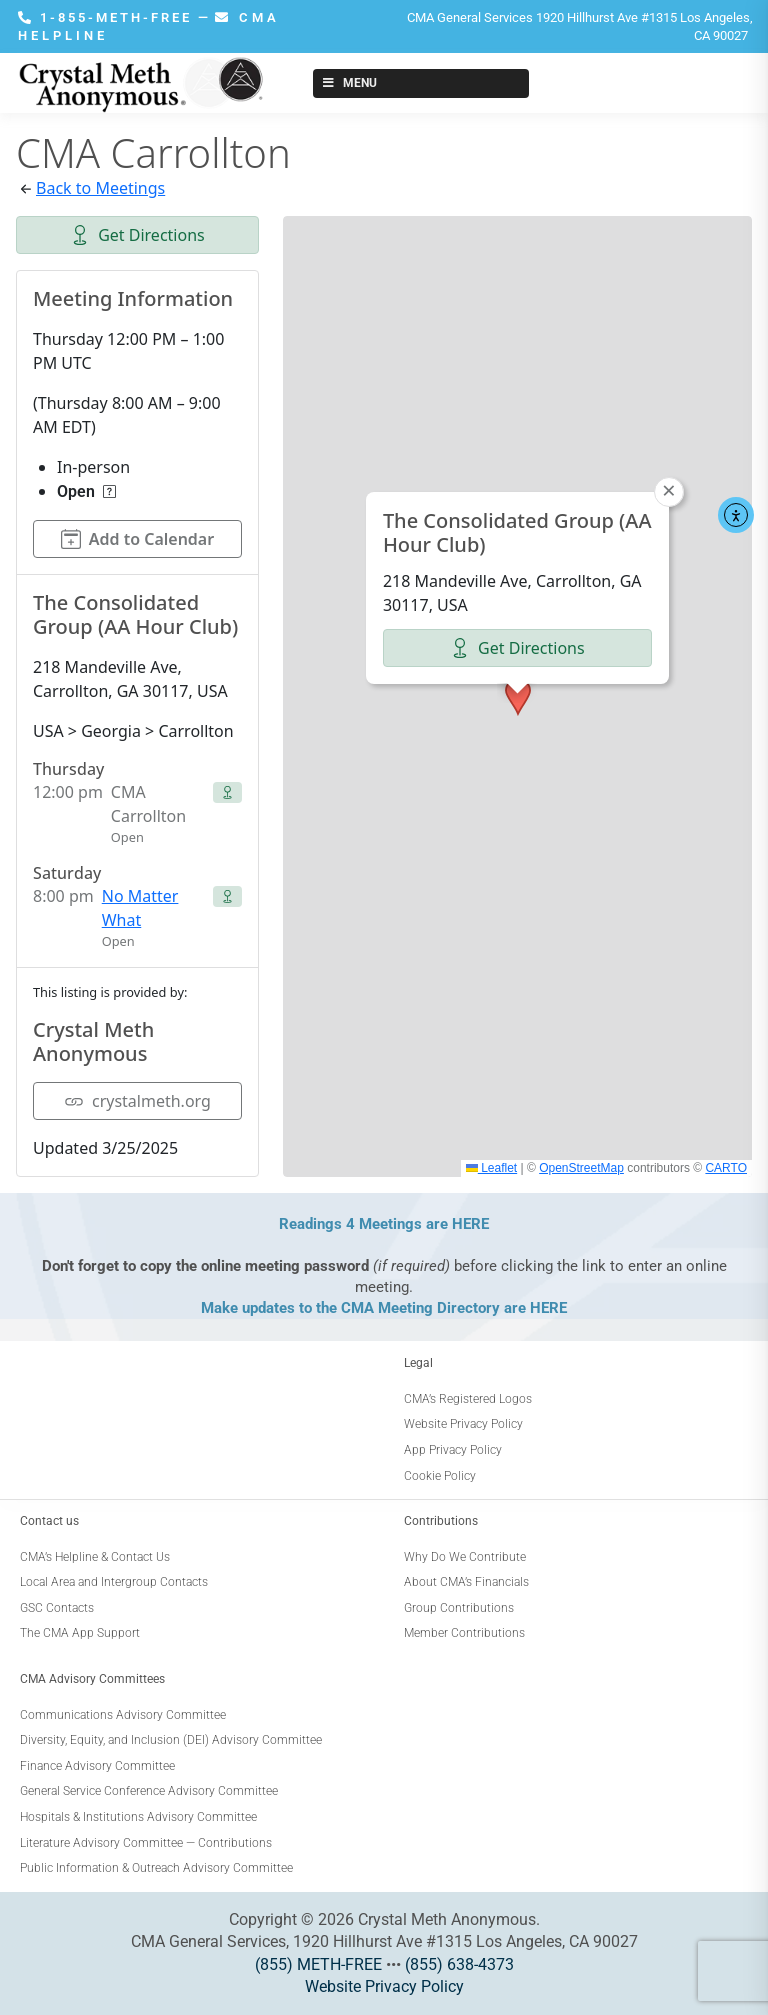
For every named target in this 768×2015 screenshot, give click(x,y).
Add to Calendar (137, 539)
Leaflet (491, 1168)
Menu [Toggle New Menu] (348, 83)
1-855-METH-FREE (108, 17)
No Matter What (140, 908)
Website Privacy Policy (384, 1986)
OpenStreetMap (581, 1168)
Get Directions (137, 235)
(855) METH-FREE (318, 1964)
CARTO (726, 1168)
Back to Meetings (100, 188)
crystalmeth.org (137, 1101)
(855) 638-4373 (459, 1964)
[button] (518, 697)
